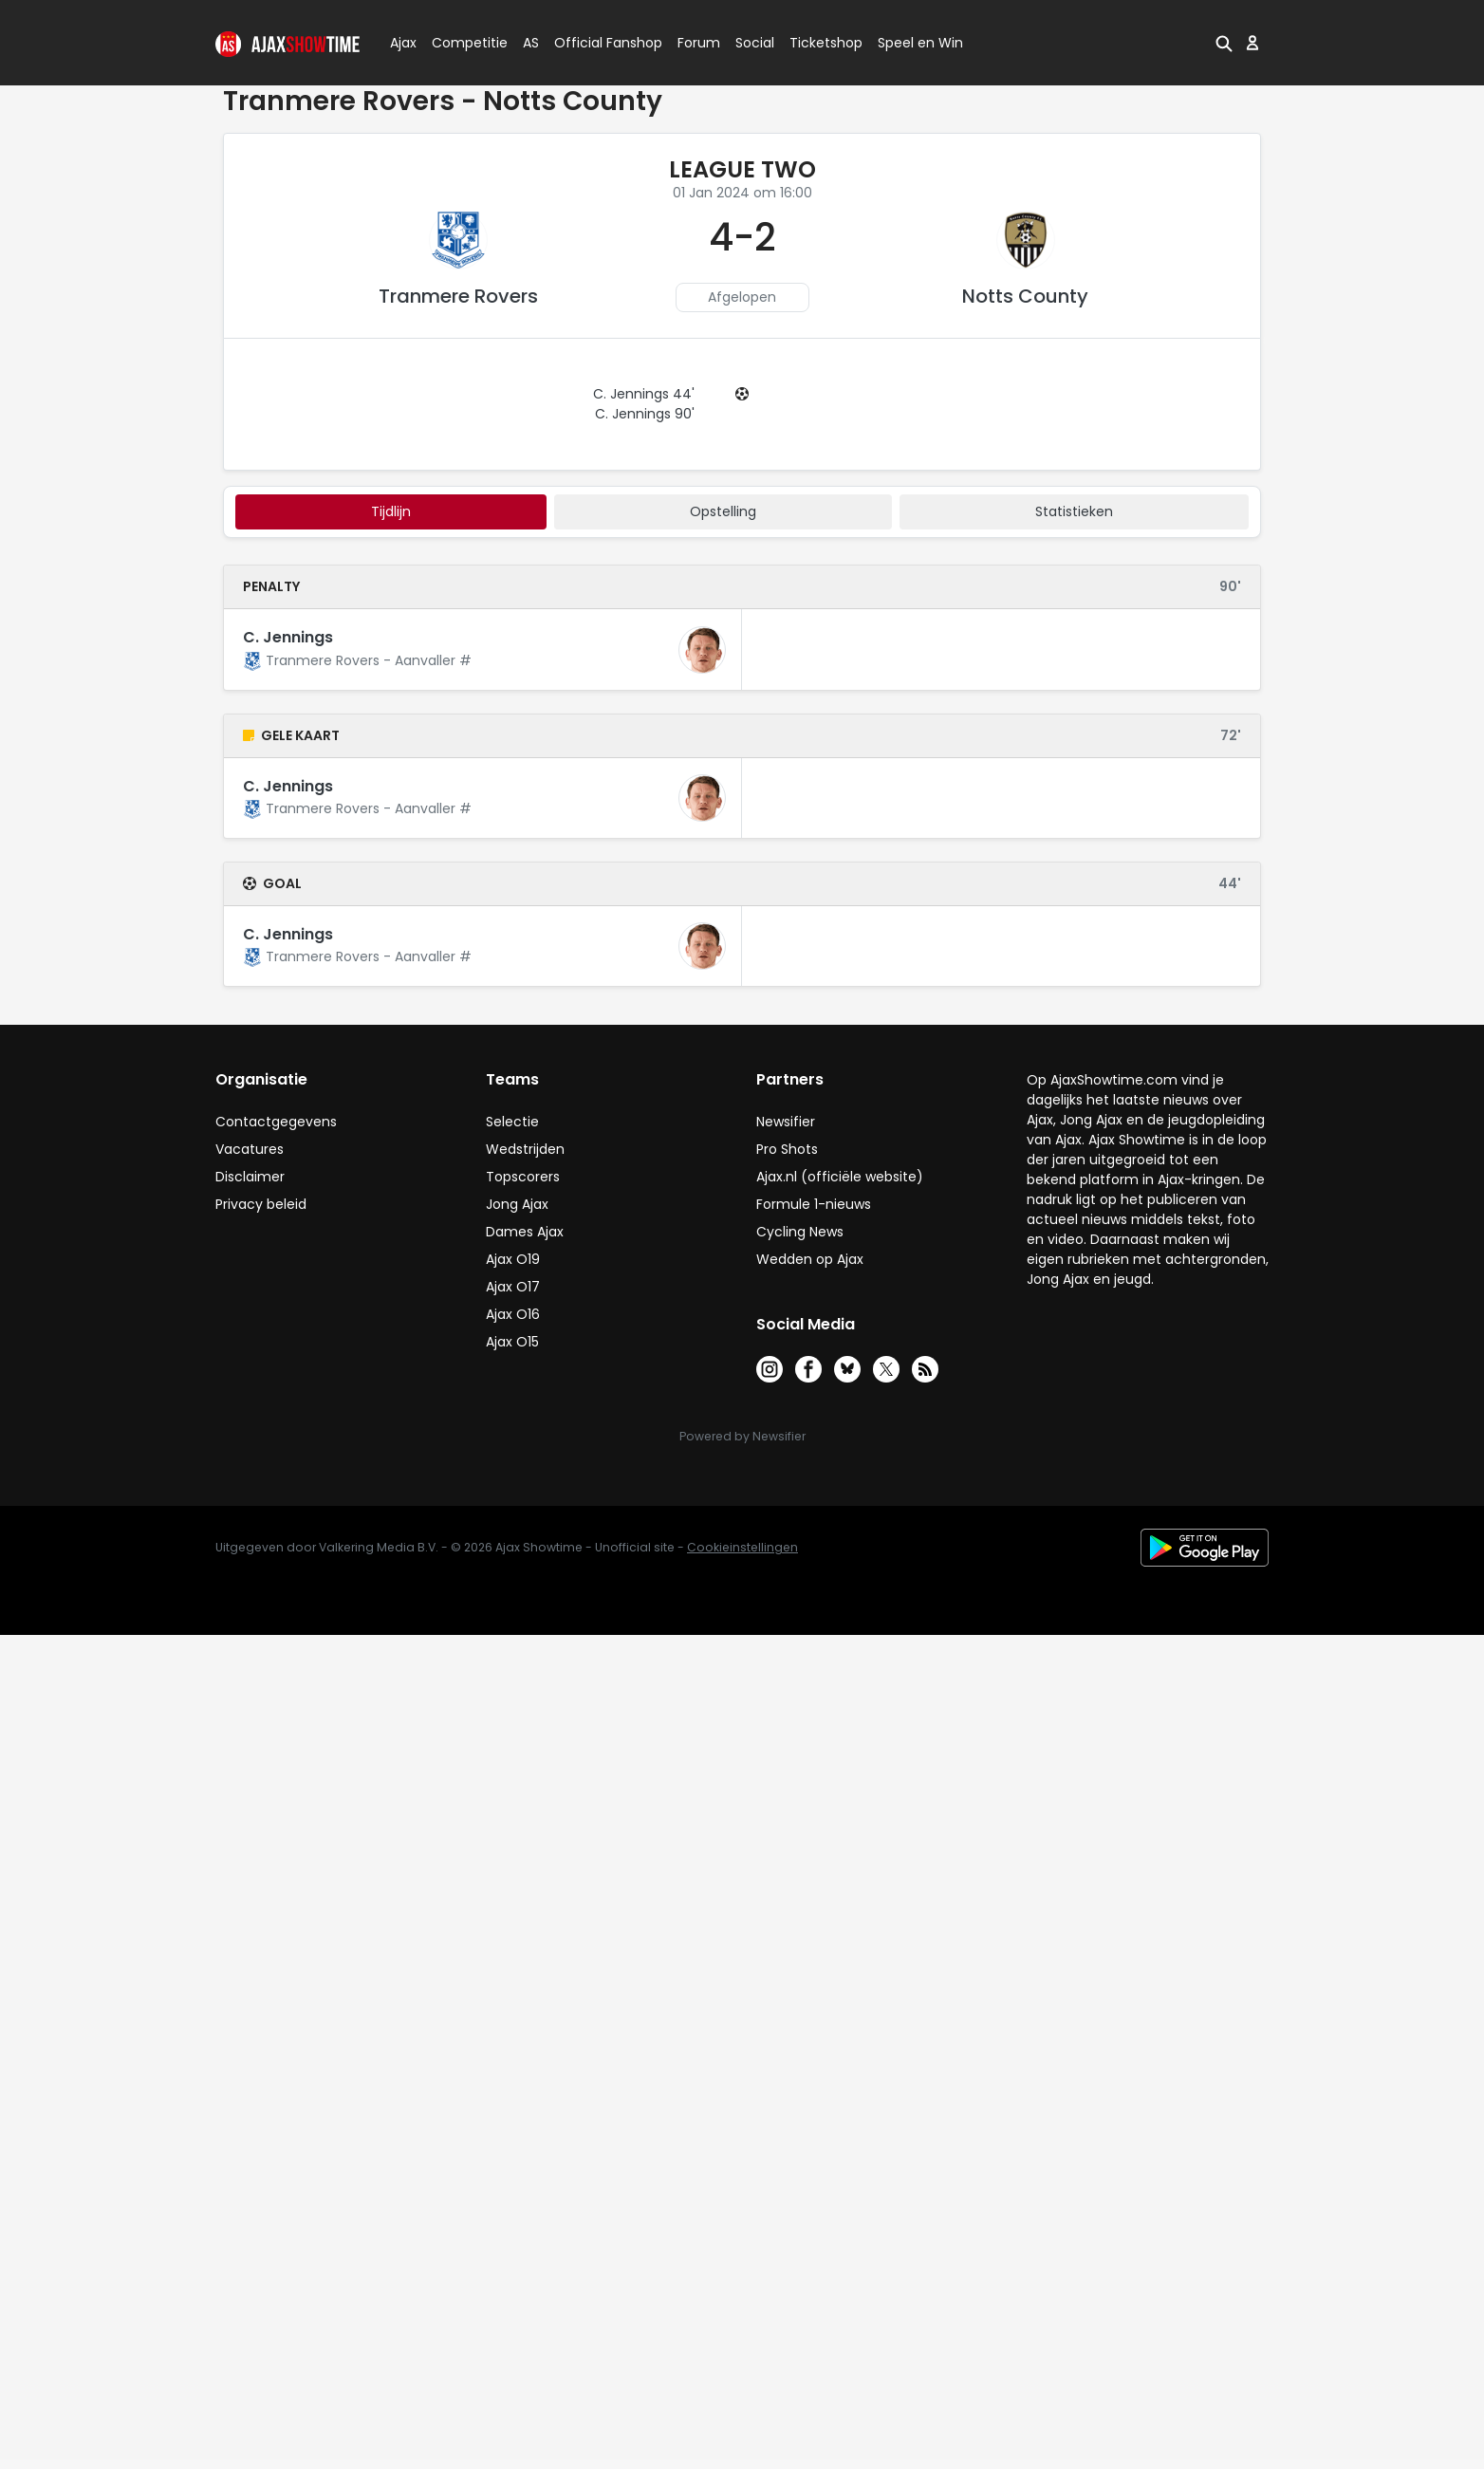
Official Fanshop (597, 42)
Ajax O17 (513, 1286)
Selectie (512, 1121)
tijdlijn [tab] (391, 511)
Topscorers (523, 1176)
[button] (1224, 43)
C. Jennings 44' (644, 393)
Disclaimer (250, 1176)
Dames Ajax (525, 1231)
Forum (698, 42)
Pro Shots (787, 1149)
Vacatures (249, 1149)
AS (531, 42)
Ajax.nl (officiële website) (839, 1176)
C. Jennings (288, 637)
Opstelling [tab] (723, 511)
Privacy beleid (260, 1204)
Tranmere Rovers (458, 296)
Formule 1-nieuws (813, 1204)
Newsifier (785, 1121)
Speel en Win (920, 42)
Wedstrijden (525, 1149)
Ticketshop (826, 42)
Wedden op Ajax (809, 1259)
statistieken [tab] (1074, 511)
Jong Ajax (517, 1204)
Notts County (1025, 296)
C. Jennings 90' (645, 413)
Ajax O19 (513, 1259)
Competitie (462, 42)
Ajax (402, 42)
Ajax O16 (513, 1314)
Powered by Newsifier (742, 1436)
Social (752, 42)
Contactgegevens (276, 1121)
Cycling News (800, 1231)
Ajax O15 (512, 1341)
